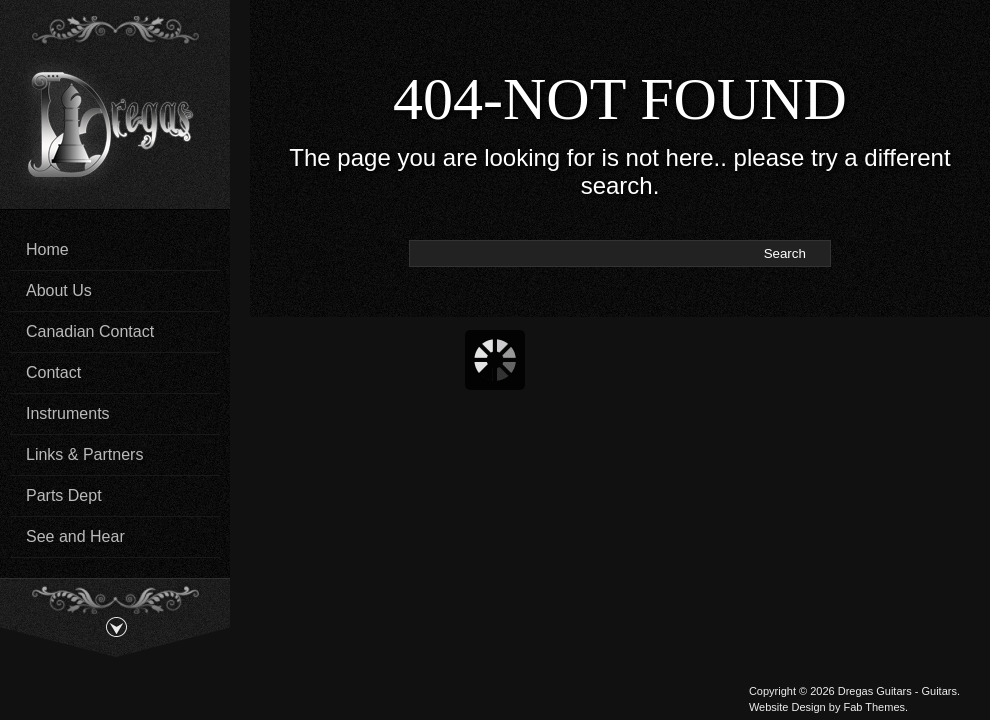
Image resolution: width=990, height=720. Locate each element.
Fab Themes (874, 707)
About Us (59, 290)
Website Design (787, 707)
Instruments (68, 413)
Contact (53, 372)
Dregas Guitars (875, 691)
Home (47, 249)
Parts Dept (64, 495)
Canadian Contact (90, 331)
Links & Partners (84, 454)
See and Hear (75, 536)
